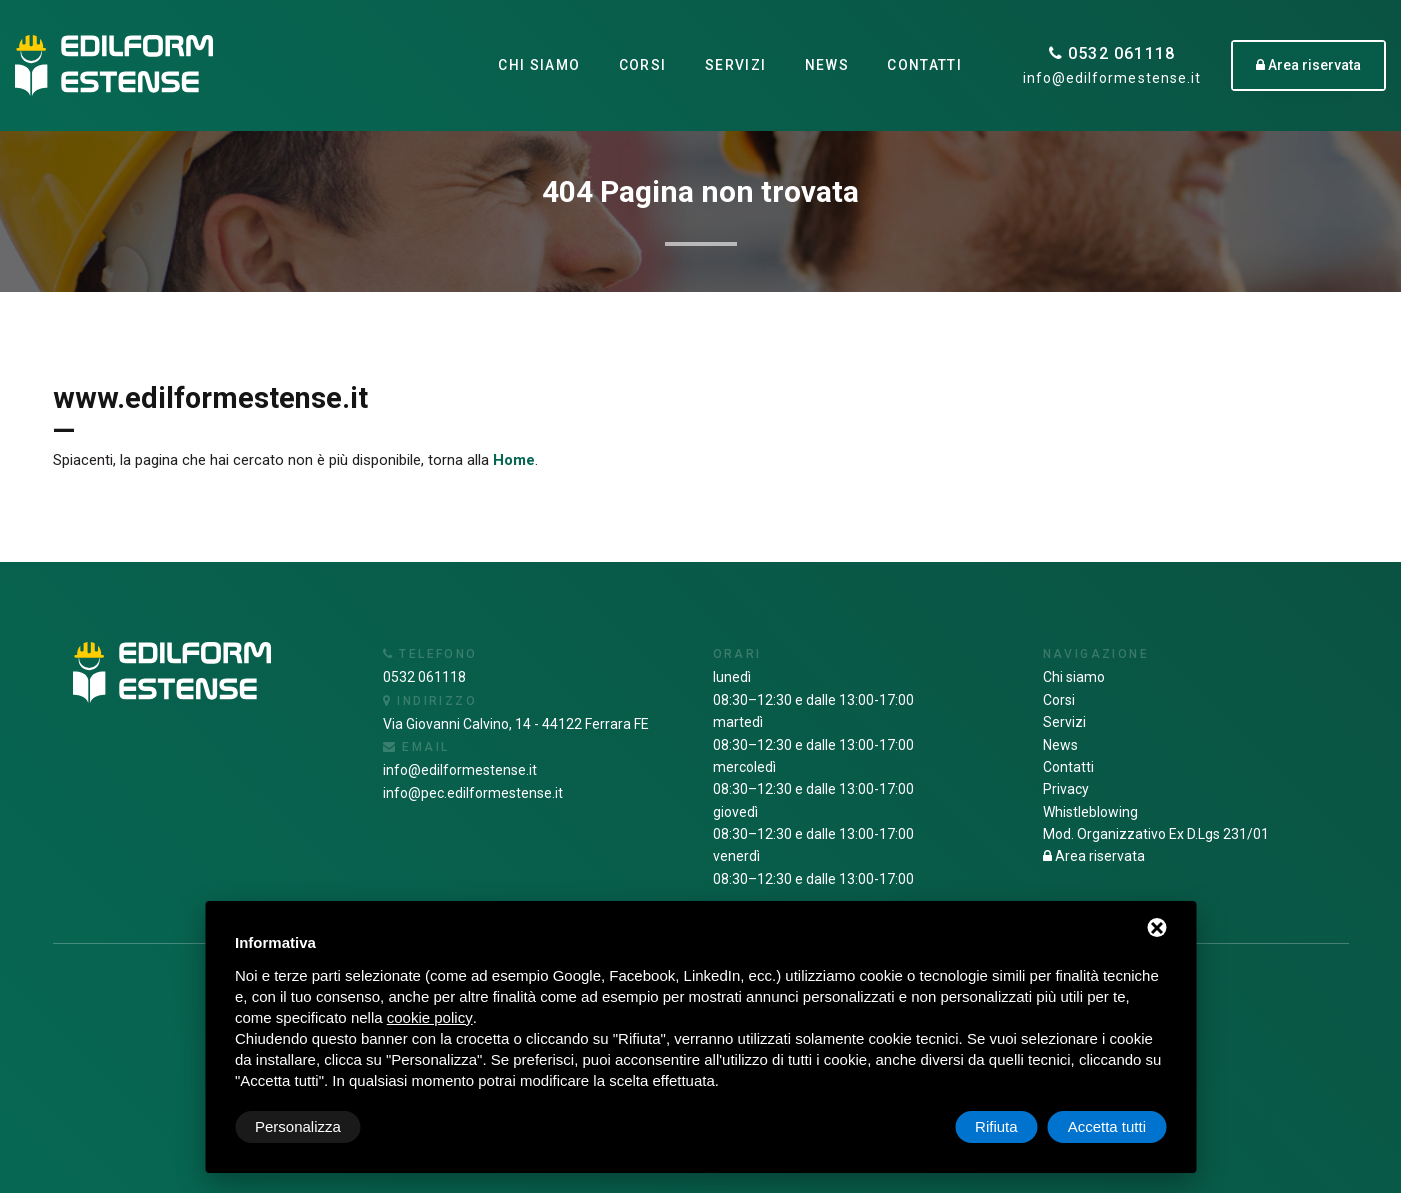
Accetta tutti (1107, 1126)
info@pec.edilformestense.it (473, 793)
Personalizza (298, 1126)
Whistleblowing (1090, 812)
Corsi (642, 65)
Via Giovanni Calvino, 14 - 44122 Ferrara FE (516, 724)
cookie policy (430, 1017)
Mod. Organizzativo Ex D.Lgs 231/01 (1156, 834)
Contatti (924, 65)
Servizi (735, 65)
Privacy (1066, 789)
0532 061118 (1112, 53)
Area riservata (1094, 856)
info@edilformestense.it (1112, 78)
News (826, 65)
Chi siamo (538, 65)
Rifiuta (996, 1126)
